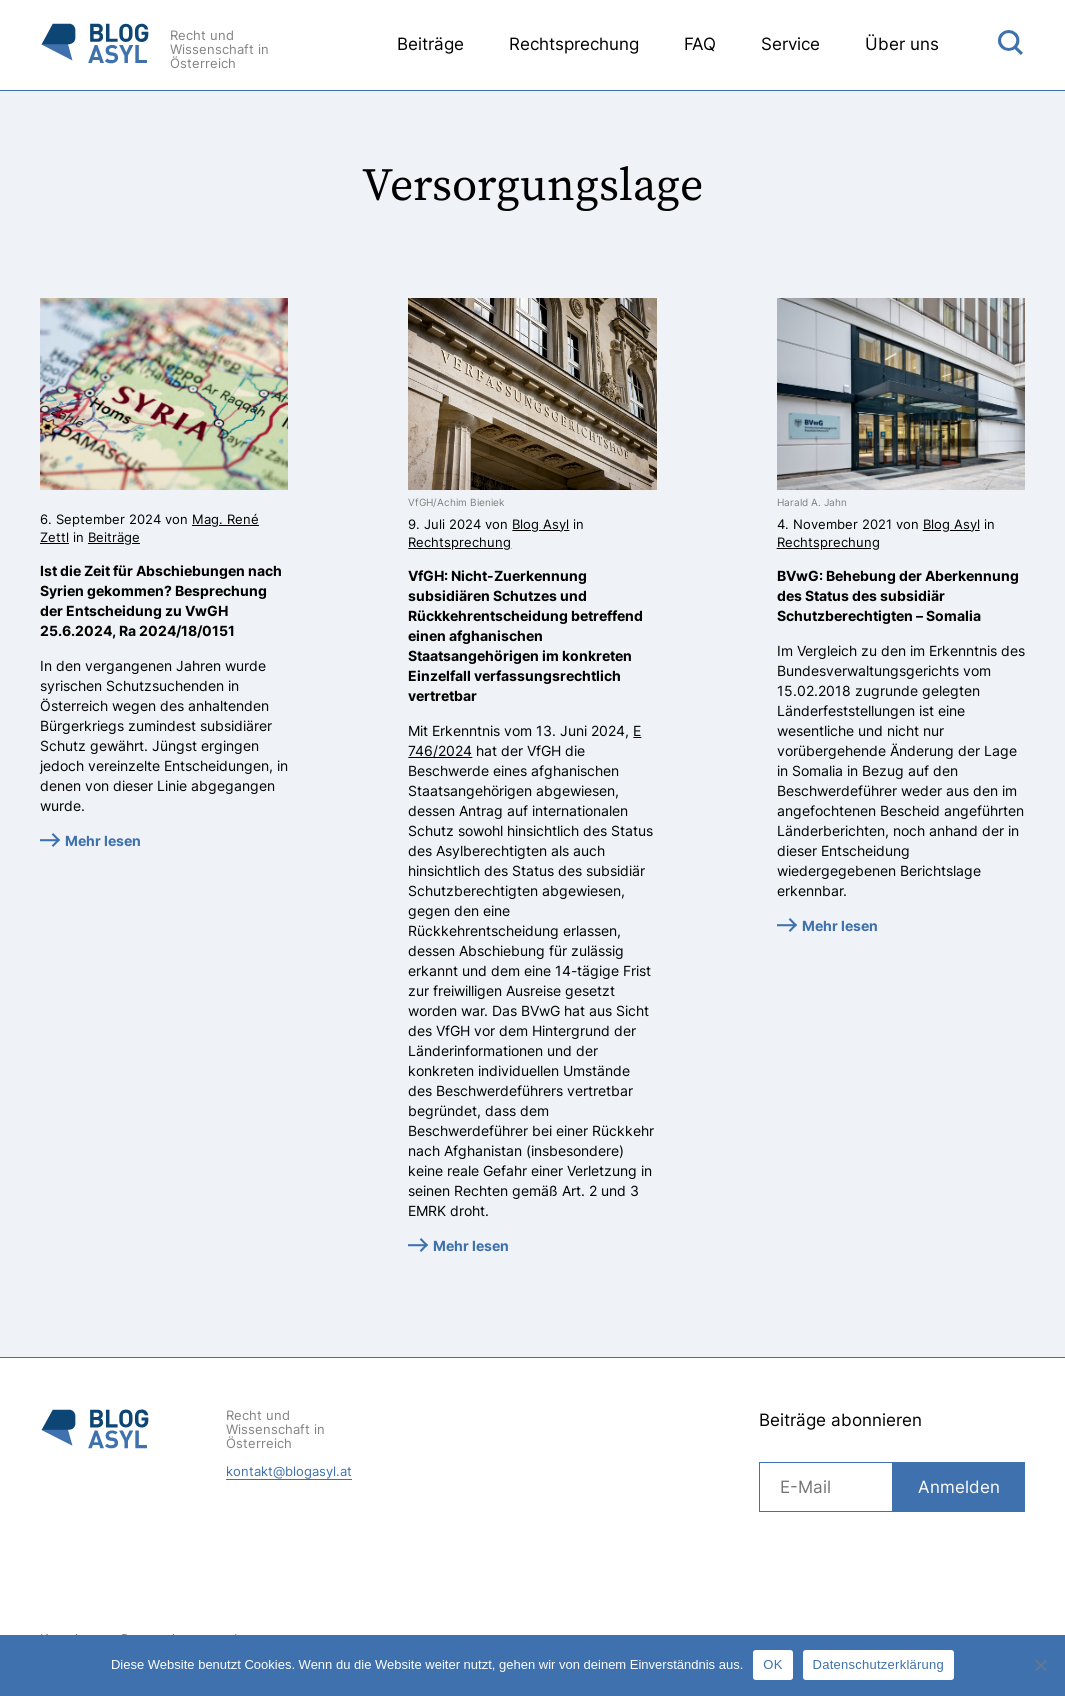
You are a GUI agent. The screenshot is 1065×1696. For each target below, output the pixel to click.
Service (790, 44)
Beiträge (430, 44)
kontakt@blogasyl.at (289, 1471)
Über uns (902, 44)
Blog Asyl (540, 524)
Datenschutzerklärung (878, 1664)
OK (772, 1664)
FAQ (700, 44)
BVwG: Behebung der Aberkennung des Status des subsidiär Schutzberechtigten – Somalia (898, 595)
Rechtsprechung (574, 44)
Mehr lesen (103, 840)
